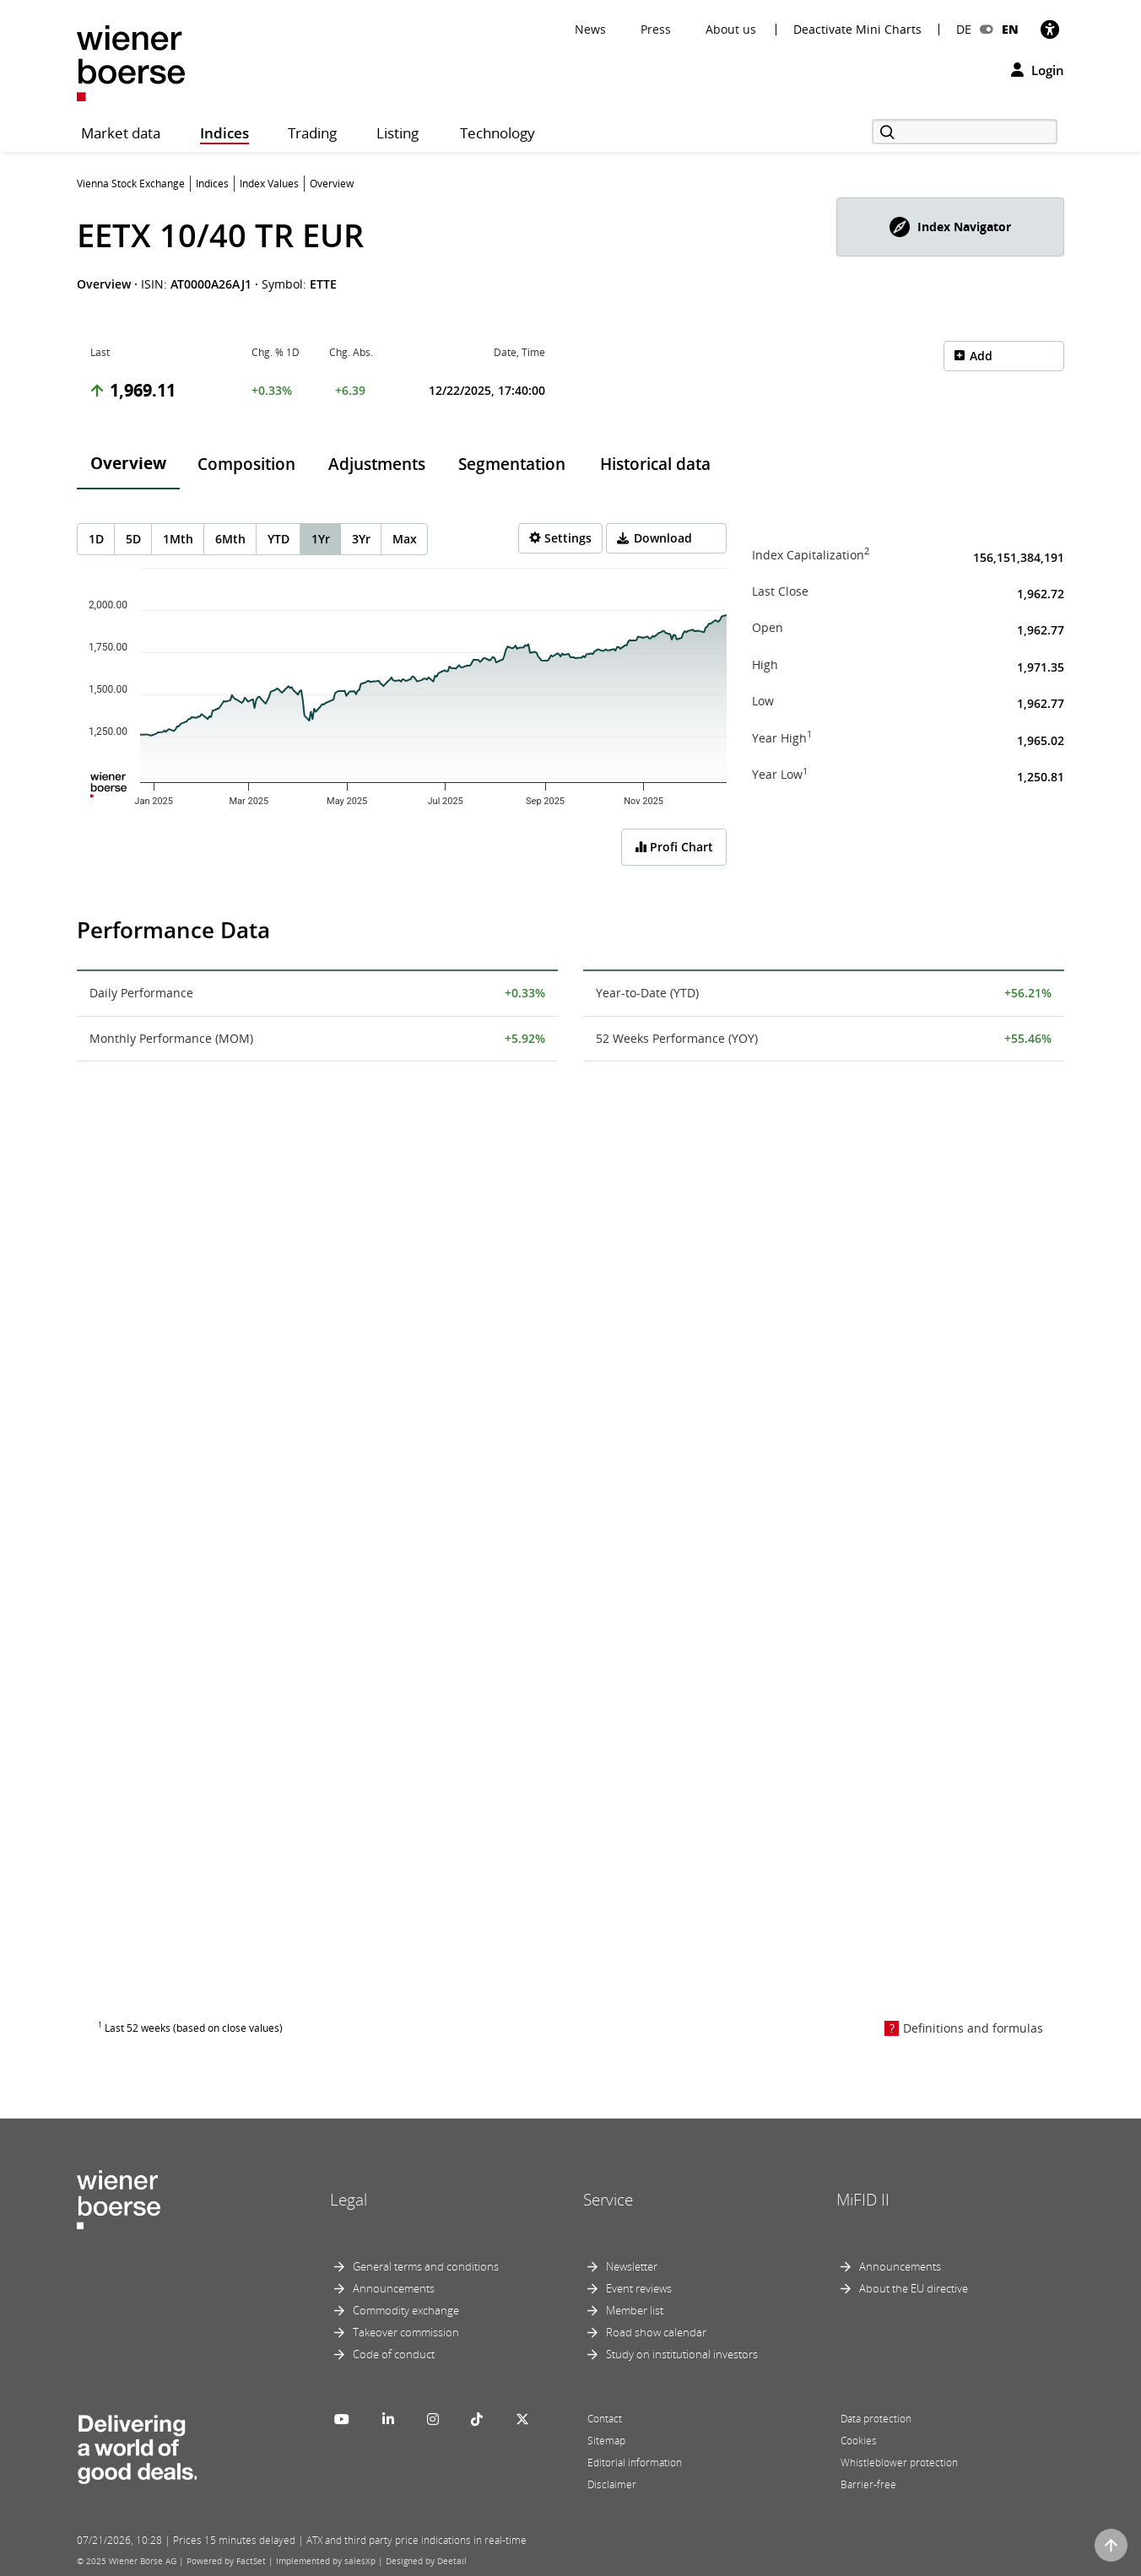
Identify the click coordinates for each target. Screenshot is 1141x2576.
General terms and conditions (426, 2266)
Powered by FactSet (226, 2561)
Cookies (859, 2440)
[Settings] (560, 538)
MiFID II (863, 2200)
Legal (348, 2200)
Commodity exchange (406, 2310)
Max (404, 539)
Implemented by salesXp (326, 2561)
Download (663, 538)
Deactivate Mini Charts (857, 29)
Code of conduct (394, 2354)
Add (981, 356)
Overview (128, 463)
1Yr (320, 539)
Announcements (394, 2288)
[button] (950, 227)
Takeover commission (406, 2332)
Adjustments (376, 464)
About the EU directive (913, 2288)
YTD (278, 539)
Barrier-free (868, 2484)
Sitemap (606, 2440)
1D (96, 539)
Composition (246, 464)
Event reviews (639, 2288)
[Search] (964, 131)
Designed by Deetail (426, 2561)
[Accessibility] (1050, 29)
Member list (634, 2310)
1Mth (178, 539)
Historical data (655, 464)
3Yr (361, 539)
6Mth (230, 539)
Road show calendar (656, 2332)
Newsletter (631, 2266)
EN (1010, 29)
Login (1037, 70)
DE (963, 29)
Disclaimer (611, 2484)
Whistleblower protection (899, 2462)
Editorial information (634, 2462)
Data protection (876, 2418)
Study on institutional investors (682, 2354)
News (590, 29)
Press (656, 29)
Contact (604, 2418)
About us (731, 29)
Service (608, 2200)
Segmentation (511, 464)
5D (133, 539)
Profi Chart (674, 847)
